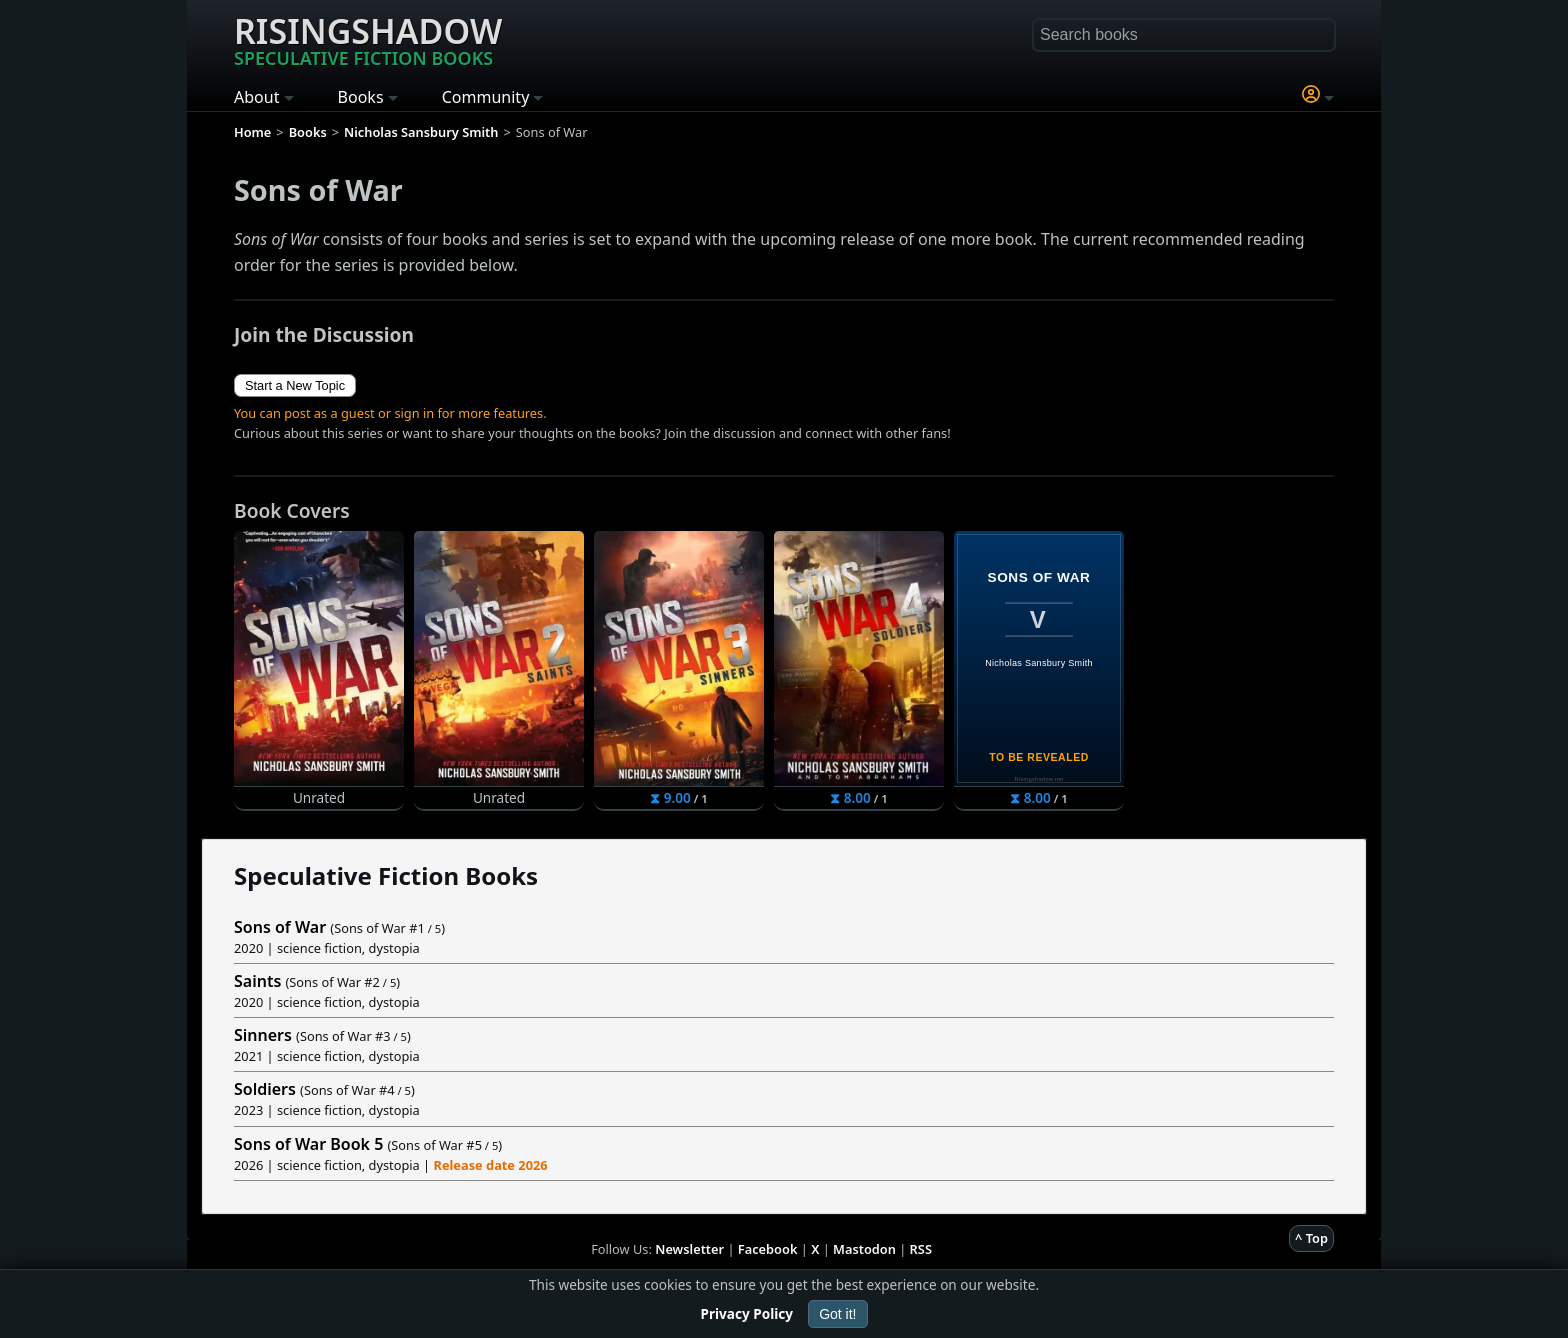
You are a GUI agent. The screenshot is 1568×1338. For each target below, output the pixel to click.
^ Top (1311, 1238)
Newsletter (689, 1249)
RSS (921, 1249)
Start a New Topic (295, 385)
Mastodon (864, 1249)
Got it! (837, 1314)
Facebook (768, 1249)
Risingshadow (368, 39)
